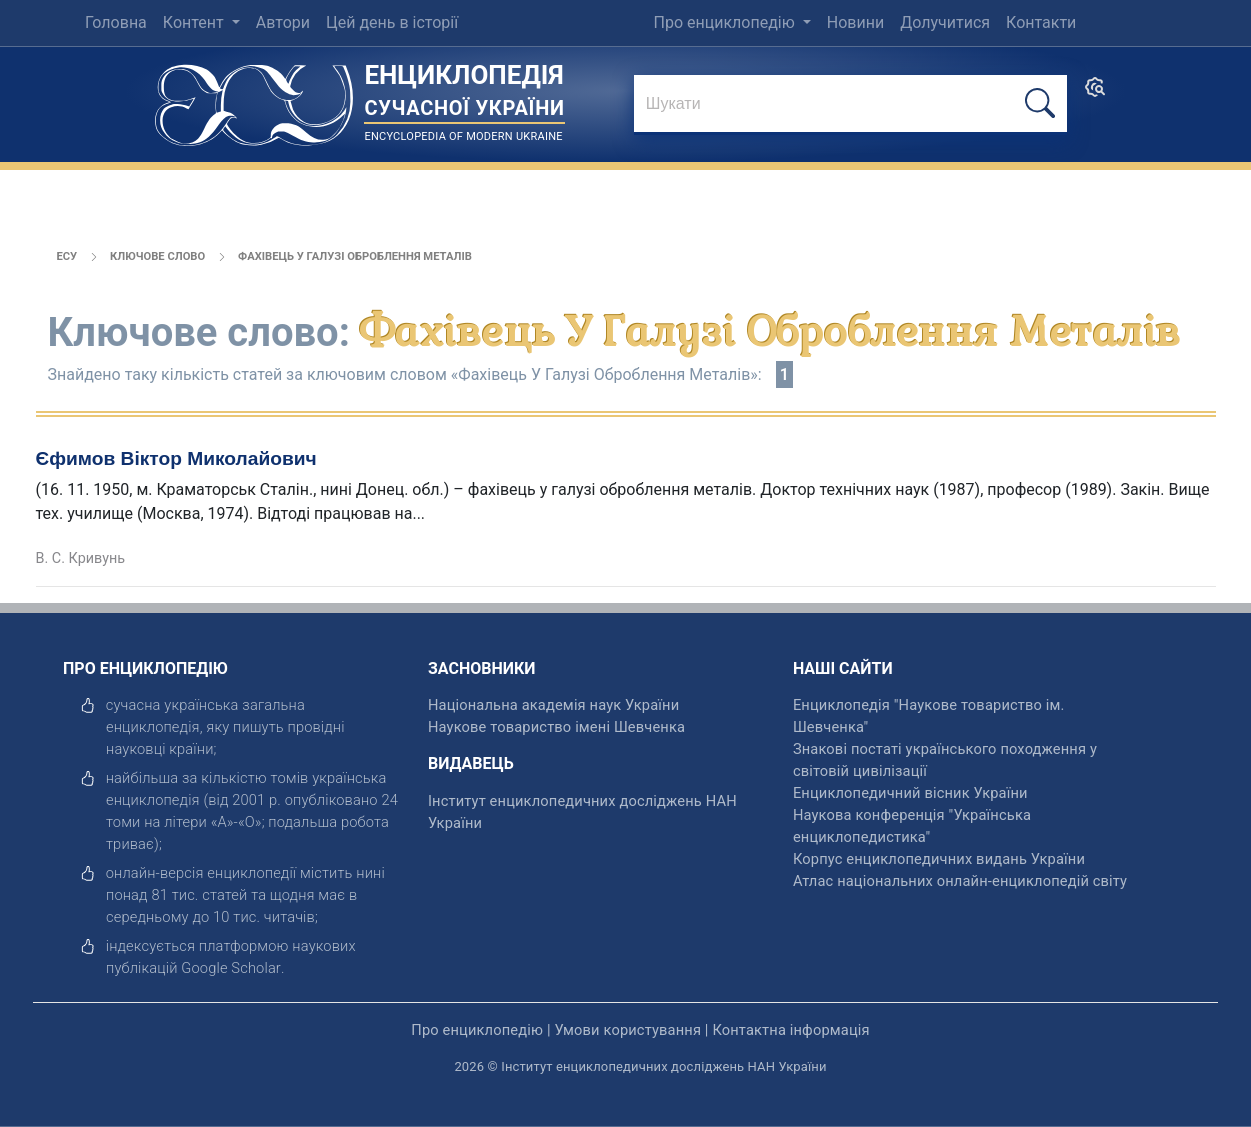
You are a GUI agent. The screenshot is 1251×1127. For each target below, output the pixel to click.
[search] (1095, 93)
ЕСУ (67, 256)
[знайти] (850, 105)
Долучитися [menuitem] (945, 22)
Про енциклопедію (725, 22)
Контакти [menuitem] (1041, 22)
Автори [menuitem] (283, 22)
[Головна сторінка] (254, 98)
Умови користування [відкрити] (627, 1030)
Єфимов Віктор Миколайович (176, 458)
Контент (195, 22)
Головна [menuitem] (116, 22)
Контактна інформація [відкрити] (790, 1030)
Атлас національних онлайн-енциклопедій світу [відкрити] (960, 881)
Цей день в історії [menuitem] (392, 22)
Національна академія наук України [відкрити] (553, 705)
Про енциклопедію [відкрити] (477, 1030)
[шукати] (1040, 103)
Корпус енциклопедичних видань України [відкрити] (939, 859)
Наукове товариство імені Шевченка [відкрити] (556, 727)
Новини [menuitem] (855, 22)
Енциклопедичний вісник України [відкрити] (910, 793)
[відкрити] (231, 968)
